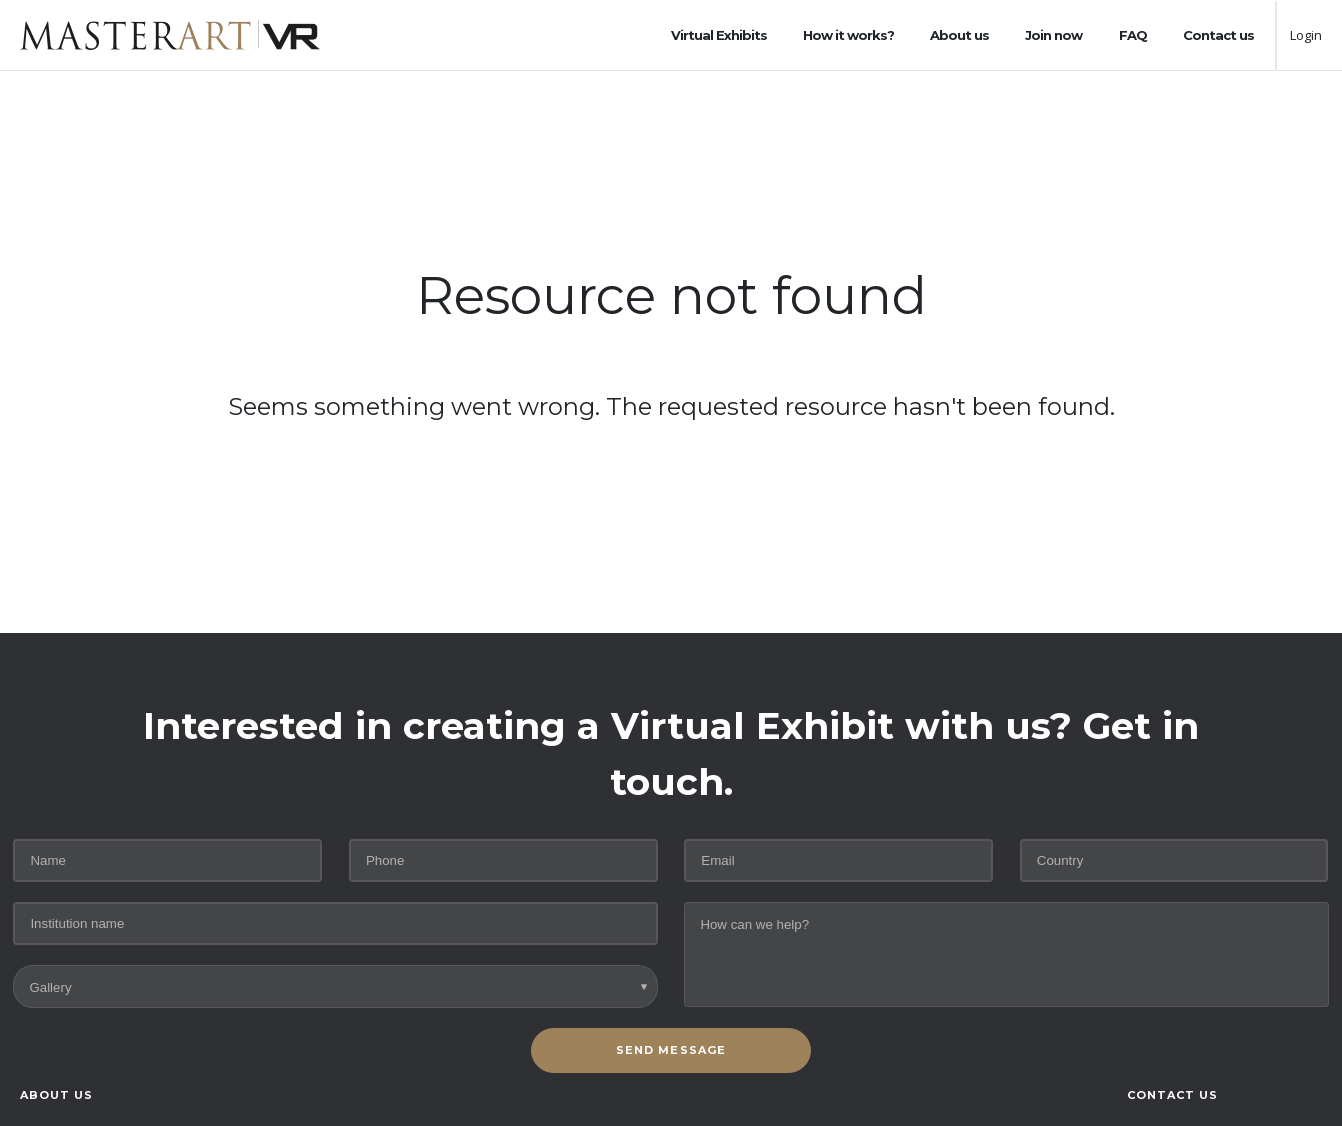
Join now (1053, 35)
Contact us (1218, 35)
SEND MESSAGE (671, 1050)
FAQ (1133, 35)
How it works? (848, 35)
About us (959, 35)
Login (1306, 35)
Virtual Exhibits (719, 35)
